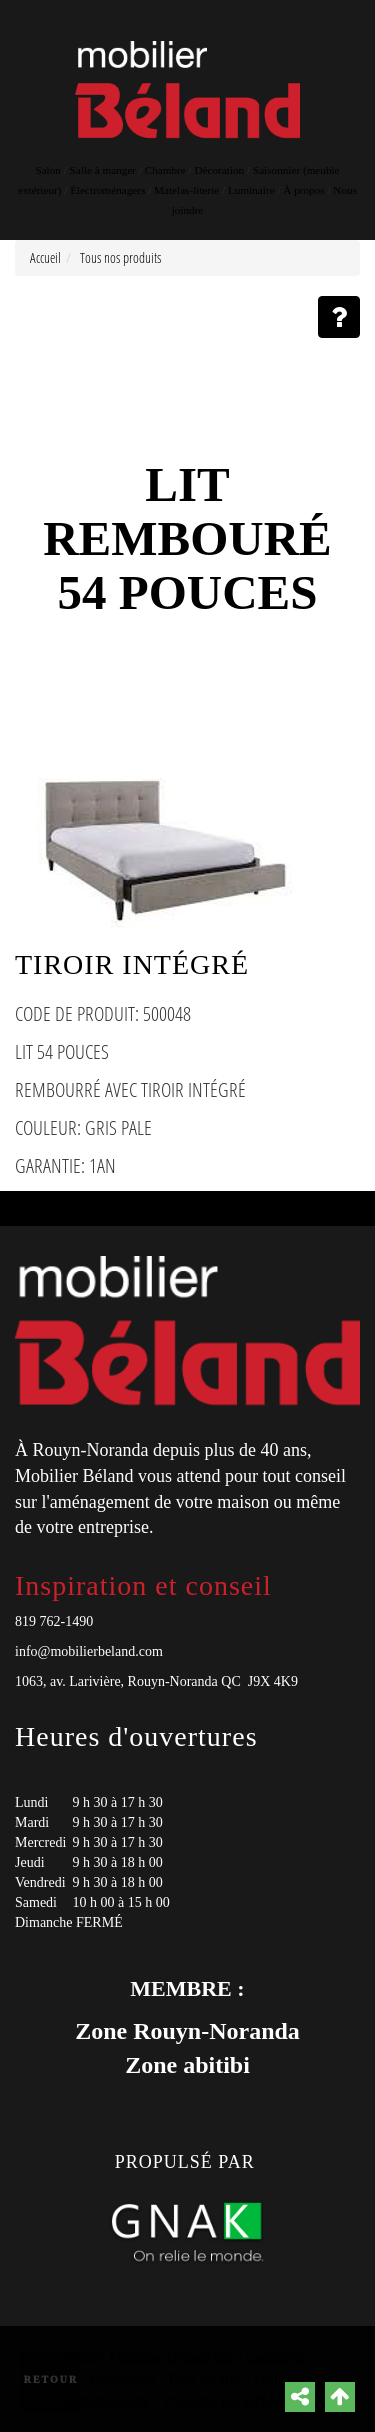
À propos (303, 190)
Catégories (123, 2378)
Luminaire (251, 190)
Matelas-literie (186, 190)
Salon (47, 170)
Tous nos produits (120, 257)
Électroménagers (107, 190)
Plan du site (205, 2378)
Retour (51, 2379)
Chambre (165, 170)
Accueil (45, 257)
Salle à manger (103, 170)
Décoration (220, 170)
